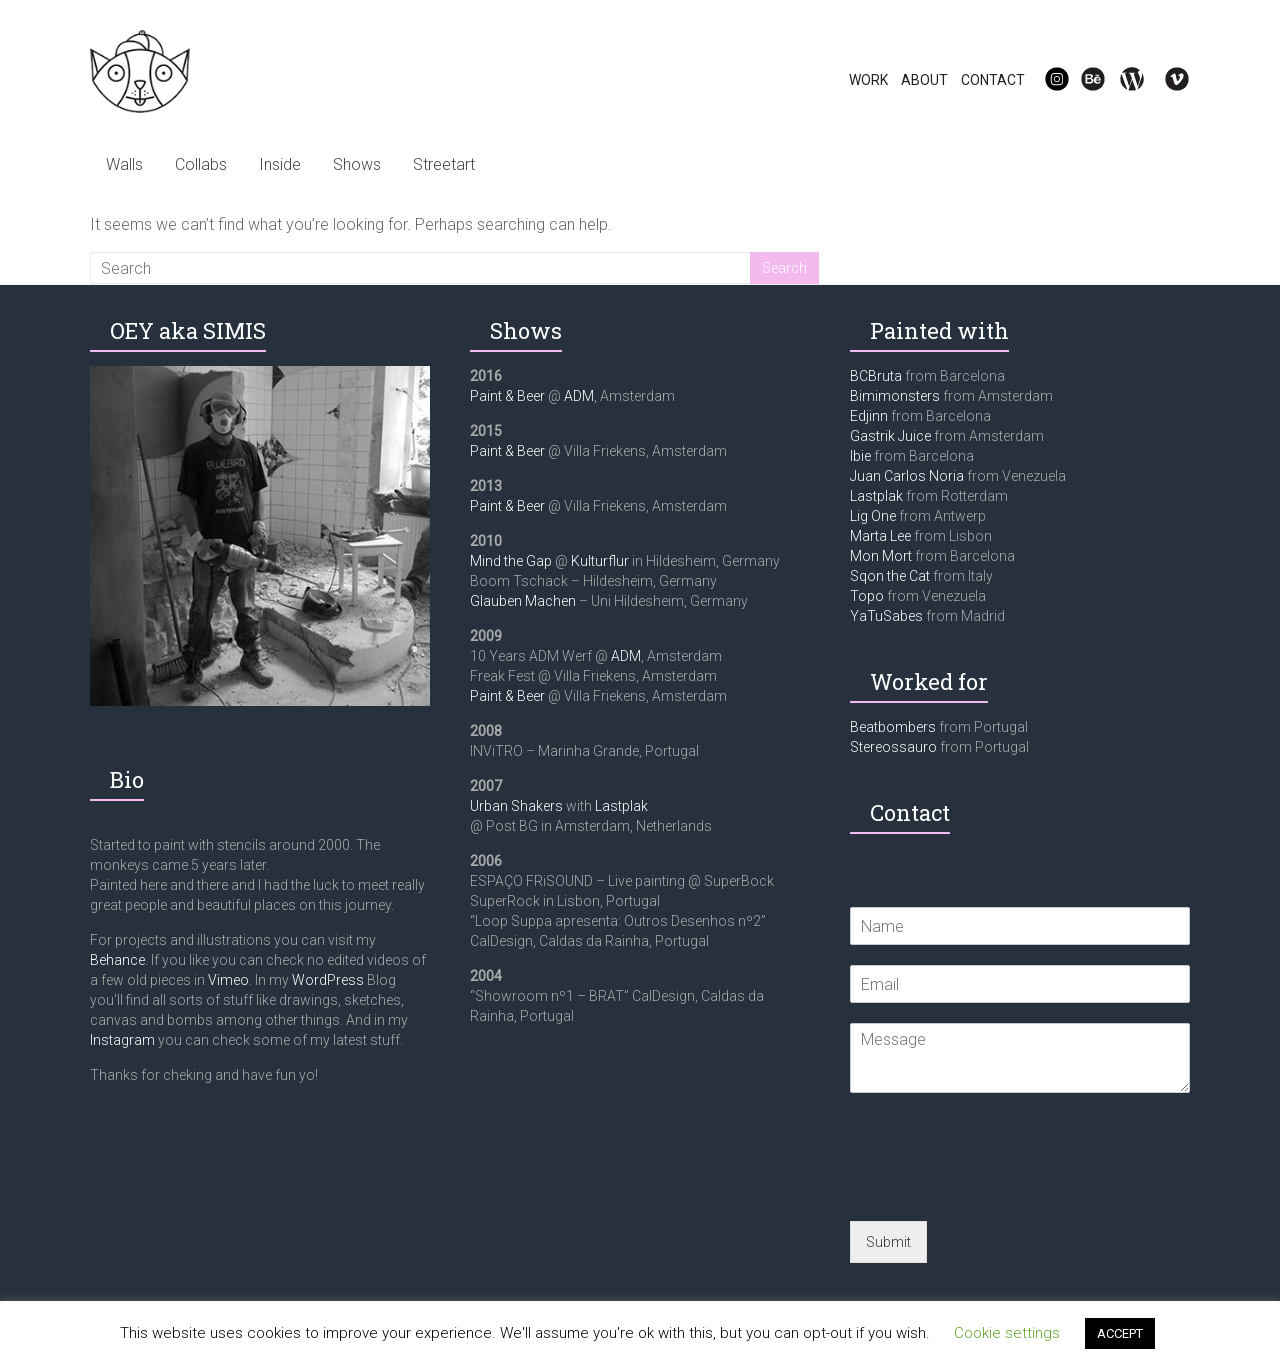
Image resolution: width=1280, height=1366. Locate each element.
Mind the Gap (511, 561)
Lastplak (621, 806)
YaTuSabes (886, 616)
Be (1082, 80)
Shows (357, 164)
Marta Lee (880, 536)
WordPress (328, 980)
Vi (1164, 80)
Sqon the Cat (890, 576)
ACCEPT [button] (1120, 1333)
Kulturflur (600, 561)
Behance (117, 960)
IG (1044, 80)
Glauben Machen (523, 601)
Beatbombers (893, 727)
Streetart (444, 164)
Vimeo (228, 980)
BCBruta (876, 376)
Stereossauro (893, 747)
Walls (124, 164)
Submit (888, 1242)
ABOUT (924, 80)
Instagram (122, 1040)
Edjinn (869, 416)
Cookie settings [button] (1007, 1333)
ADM (579, 396)
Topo (867, 596)
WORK (868, 80)
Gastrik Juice (890, 436)
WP (1124, 80)
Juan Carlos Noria (907, 476)
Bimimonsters (895, 396)
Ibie (860, 456)
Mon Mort (881, 556)
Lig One (873, 516)
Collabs (201, 164)
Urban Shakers (516, 806)
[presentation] (1002, 1188)
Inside (280, 164)
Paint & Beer (507, 396)
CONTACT (993, 80)
